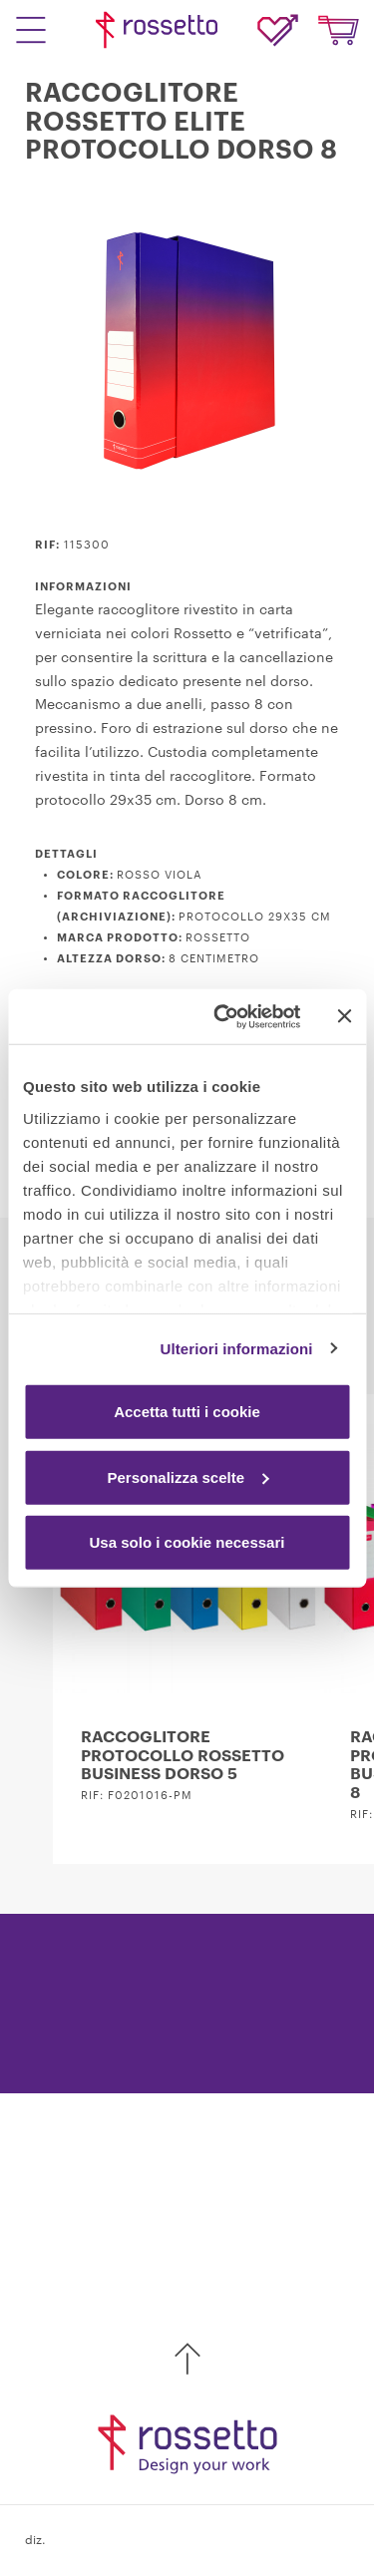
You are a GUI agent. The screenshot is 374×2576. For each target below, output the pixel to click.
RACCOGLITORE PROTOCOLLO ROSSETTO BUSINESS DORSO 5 (182, 1755)
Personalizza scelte (187, 1476)
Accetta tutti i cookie (187, 1411)
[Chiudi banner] (344, 1016)
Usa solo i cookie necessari (187, 1542)
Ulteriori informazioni (237, 1347)
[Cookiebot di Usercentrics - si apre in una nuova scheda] (223, 1016)
